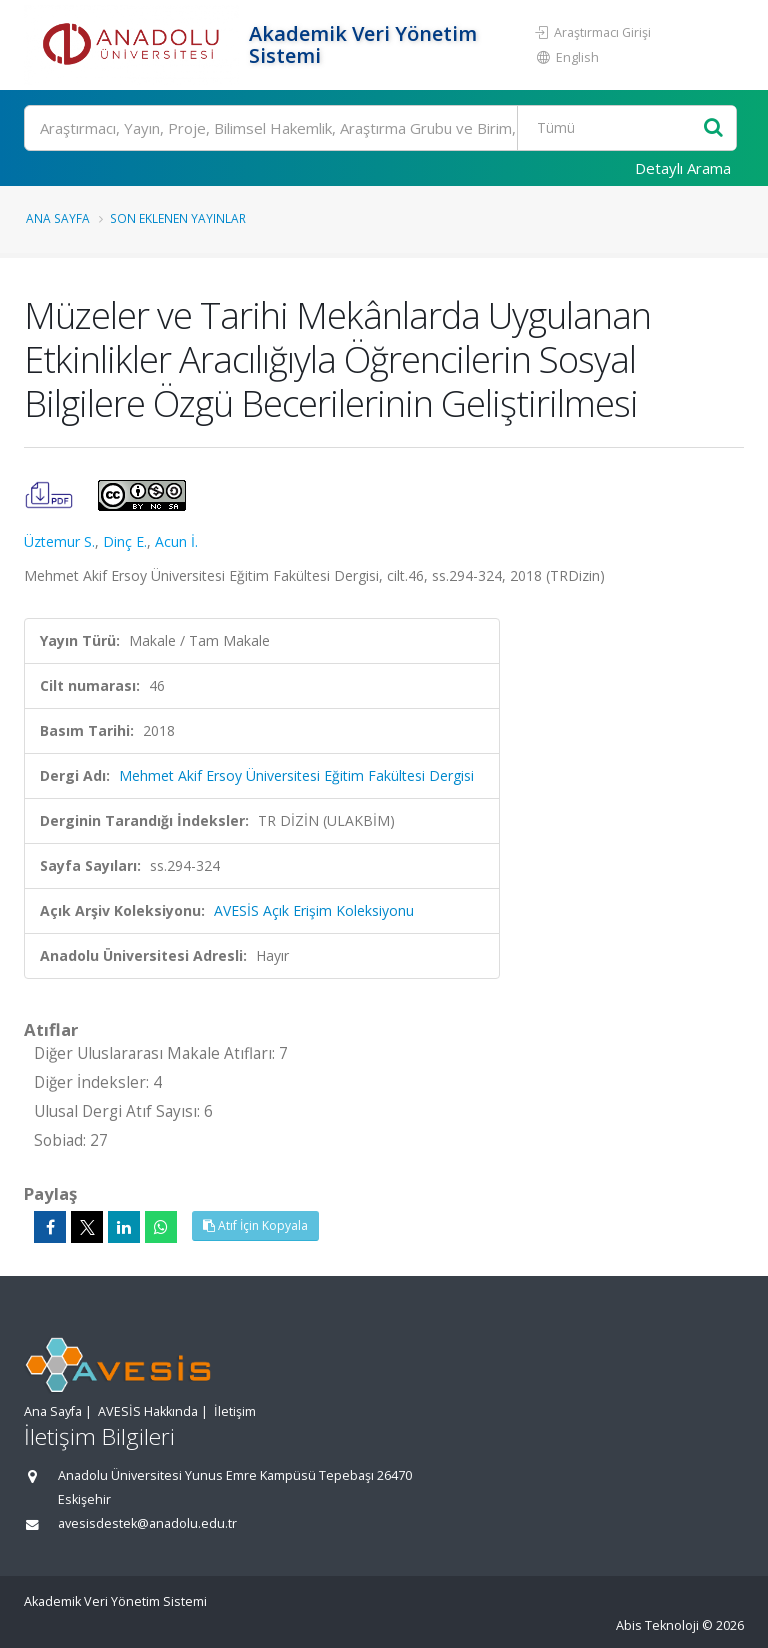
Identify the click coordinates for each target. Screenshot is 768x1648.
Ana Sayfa (58, 218)
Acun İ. (176, 541)
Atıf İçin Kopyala (255, 1225)
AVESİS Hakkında (148, 1411)
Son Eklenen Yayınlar (178, 218)
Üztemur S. (59, 541)
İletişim (235, 1411)
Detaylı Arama (683, 168)
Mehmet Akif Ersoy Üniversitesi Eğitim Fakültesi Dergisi (296, 775)
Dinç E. (125, 541)
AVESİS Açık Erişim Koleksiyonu (314, 910)
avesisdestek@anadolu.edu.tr (147, 1523)
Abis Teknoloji (657, 1625)
